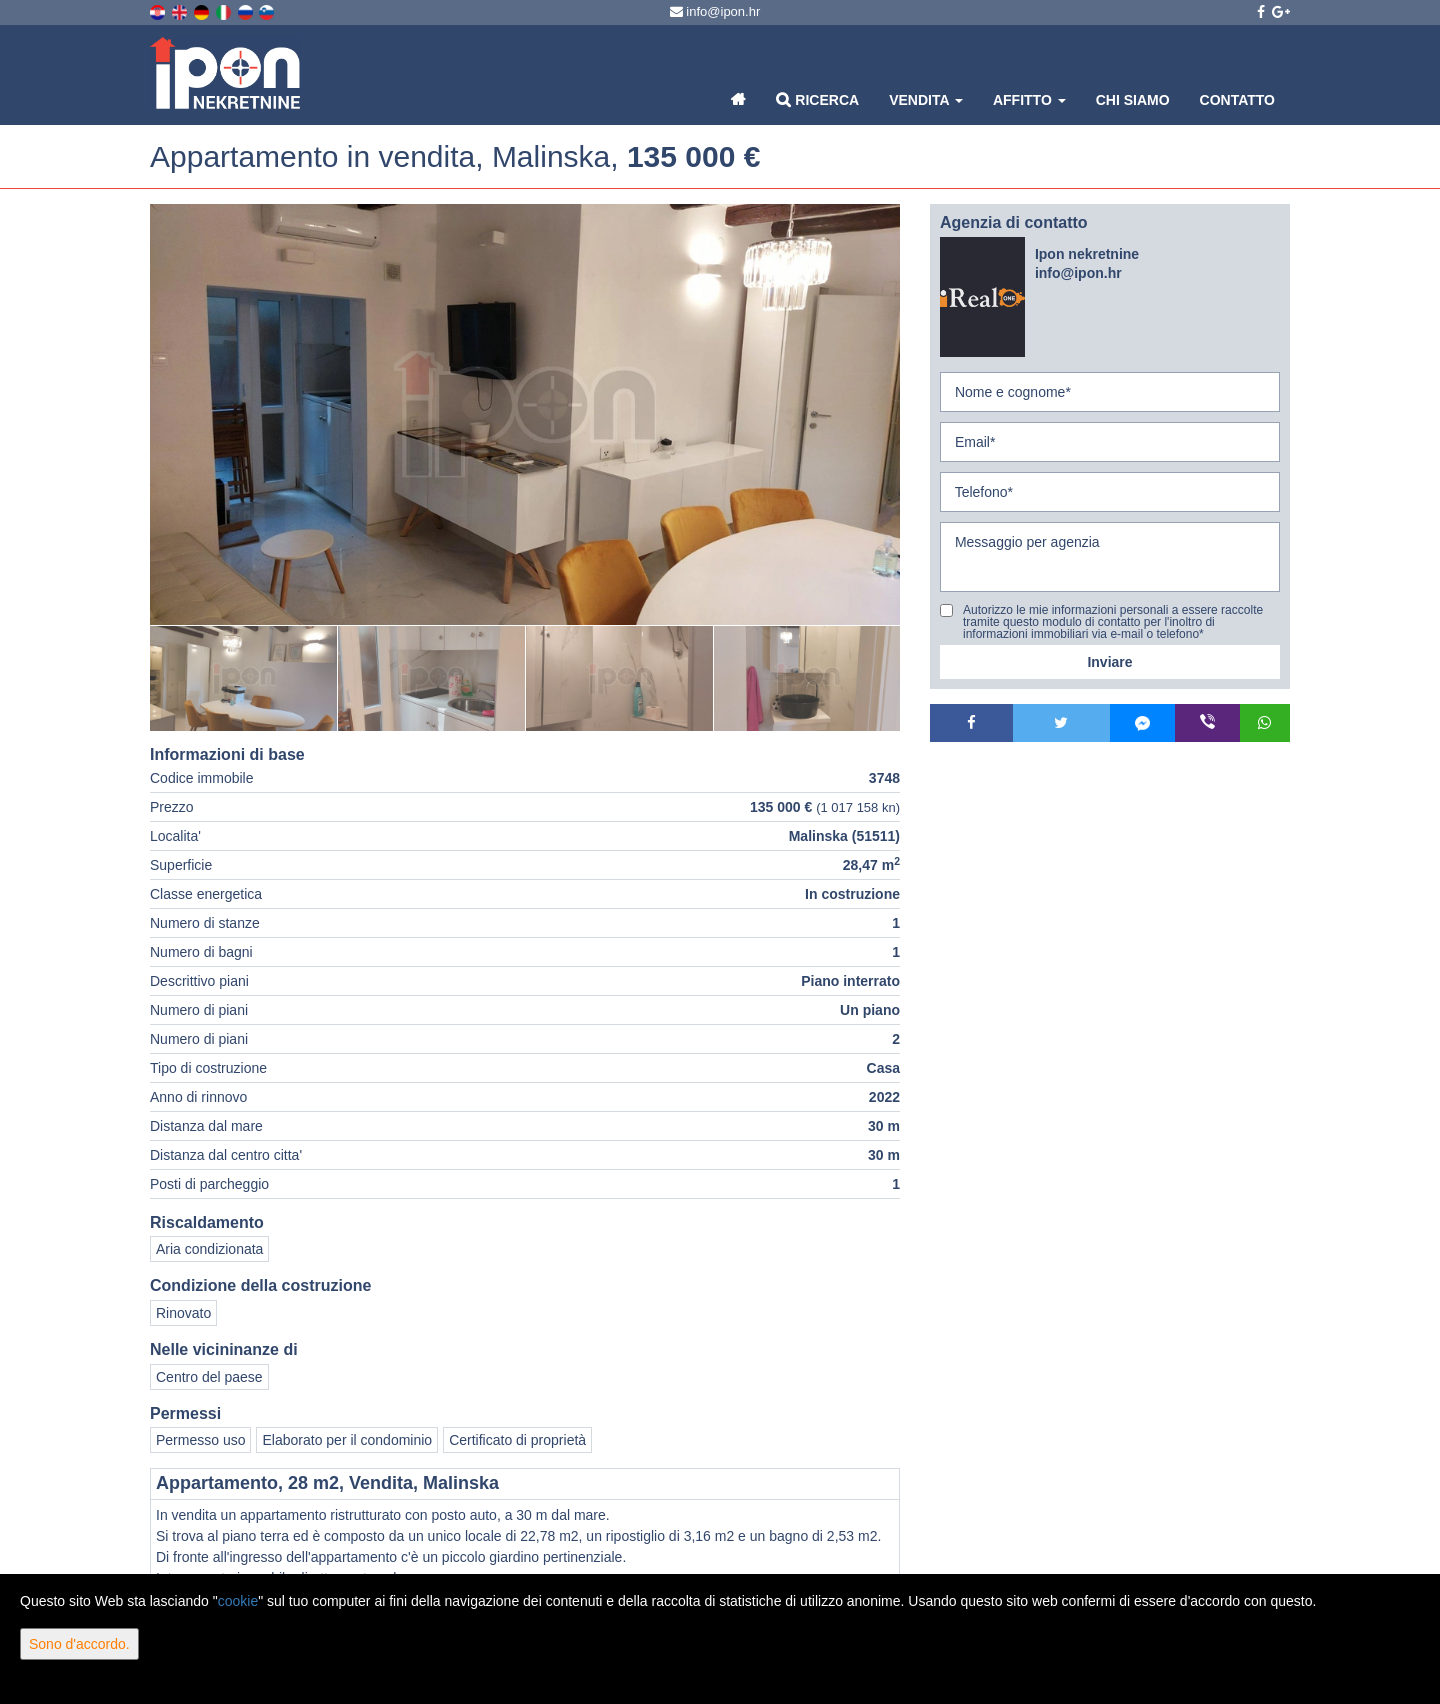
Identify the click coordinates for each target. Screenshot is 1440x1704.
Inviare (1109, 662)
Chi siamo (1133, 100)
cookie (238, 1601)
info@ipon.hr (715, 11)
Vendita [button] (926, 100)
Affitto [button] (1029, 100)
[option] (244, 678)
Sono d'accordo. (79, 1644)
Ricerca (817, 99)
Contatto (1237, 100)
